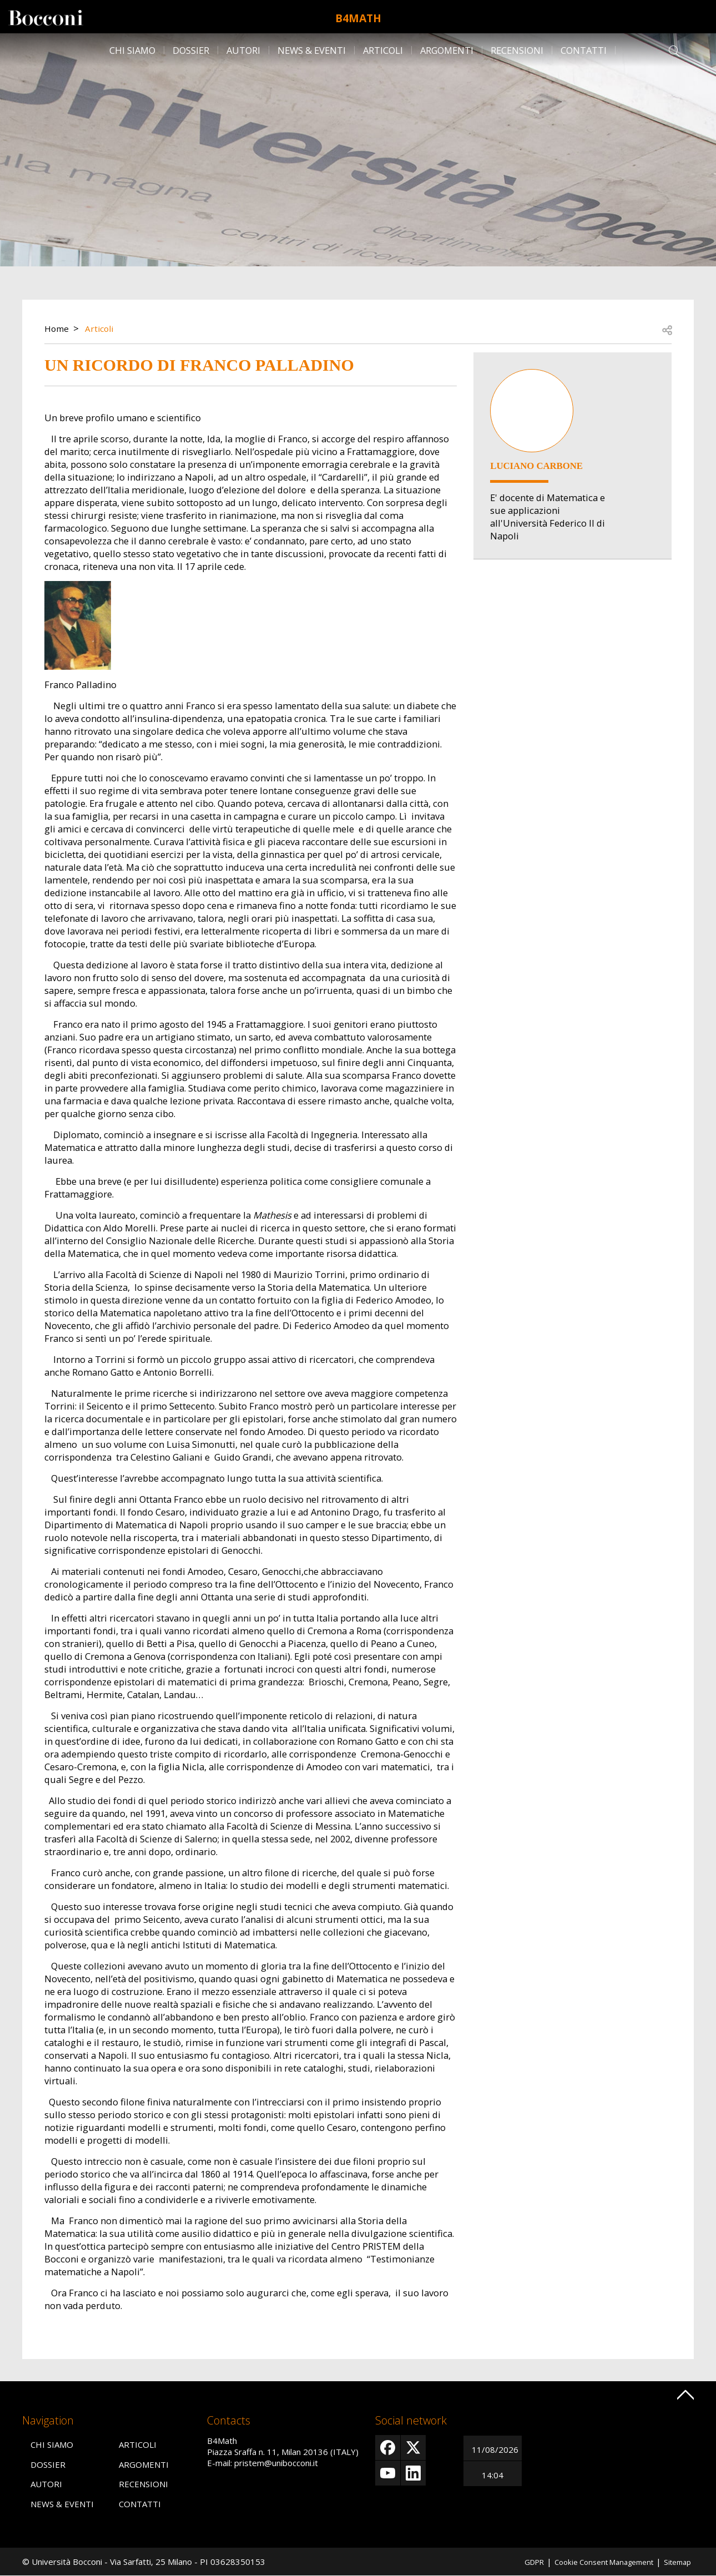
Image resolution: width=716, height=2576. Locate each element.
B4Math (358, 16)
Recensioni (517, 50)
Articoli (383, 50)
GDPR (515, 2561)
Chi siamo (132, 50)
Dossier (191, 50)
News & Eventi (312, 50)
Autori (243, 50)
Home (57, 328)
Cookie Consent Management (593, 2561)
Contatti (584, 50)
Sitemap (675, 2561)
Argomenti (446, 50)
